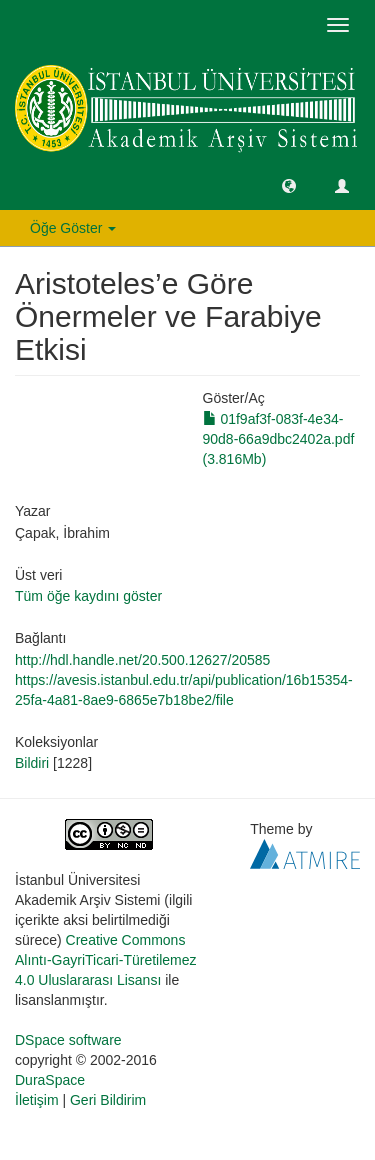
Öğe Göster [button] (73, 228)
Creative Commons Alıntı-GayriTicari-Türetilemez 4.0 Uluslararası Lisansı (106, 960)
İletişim (37, 1100)
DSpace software (68, 1040)
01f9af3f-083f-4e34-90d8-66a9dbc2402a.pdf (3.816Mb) (279, 439)
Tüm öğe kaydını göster (88, 596)
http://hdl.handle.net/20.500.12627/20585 (142, 660)
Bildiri (32, 763)
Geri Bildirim (108, 1100)
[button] (289, 185)
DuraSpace (50, 1080)
